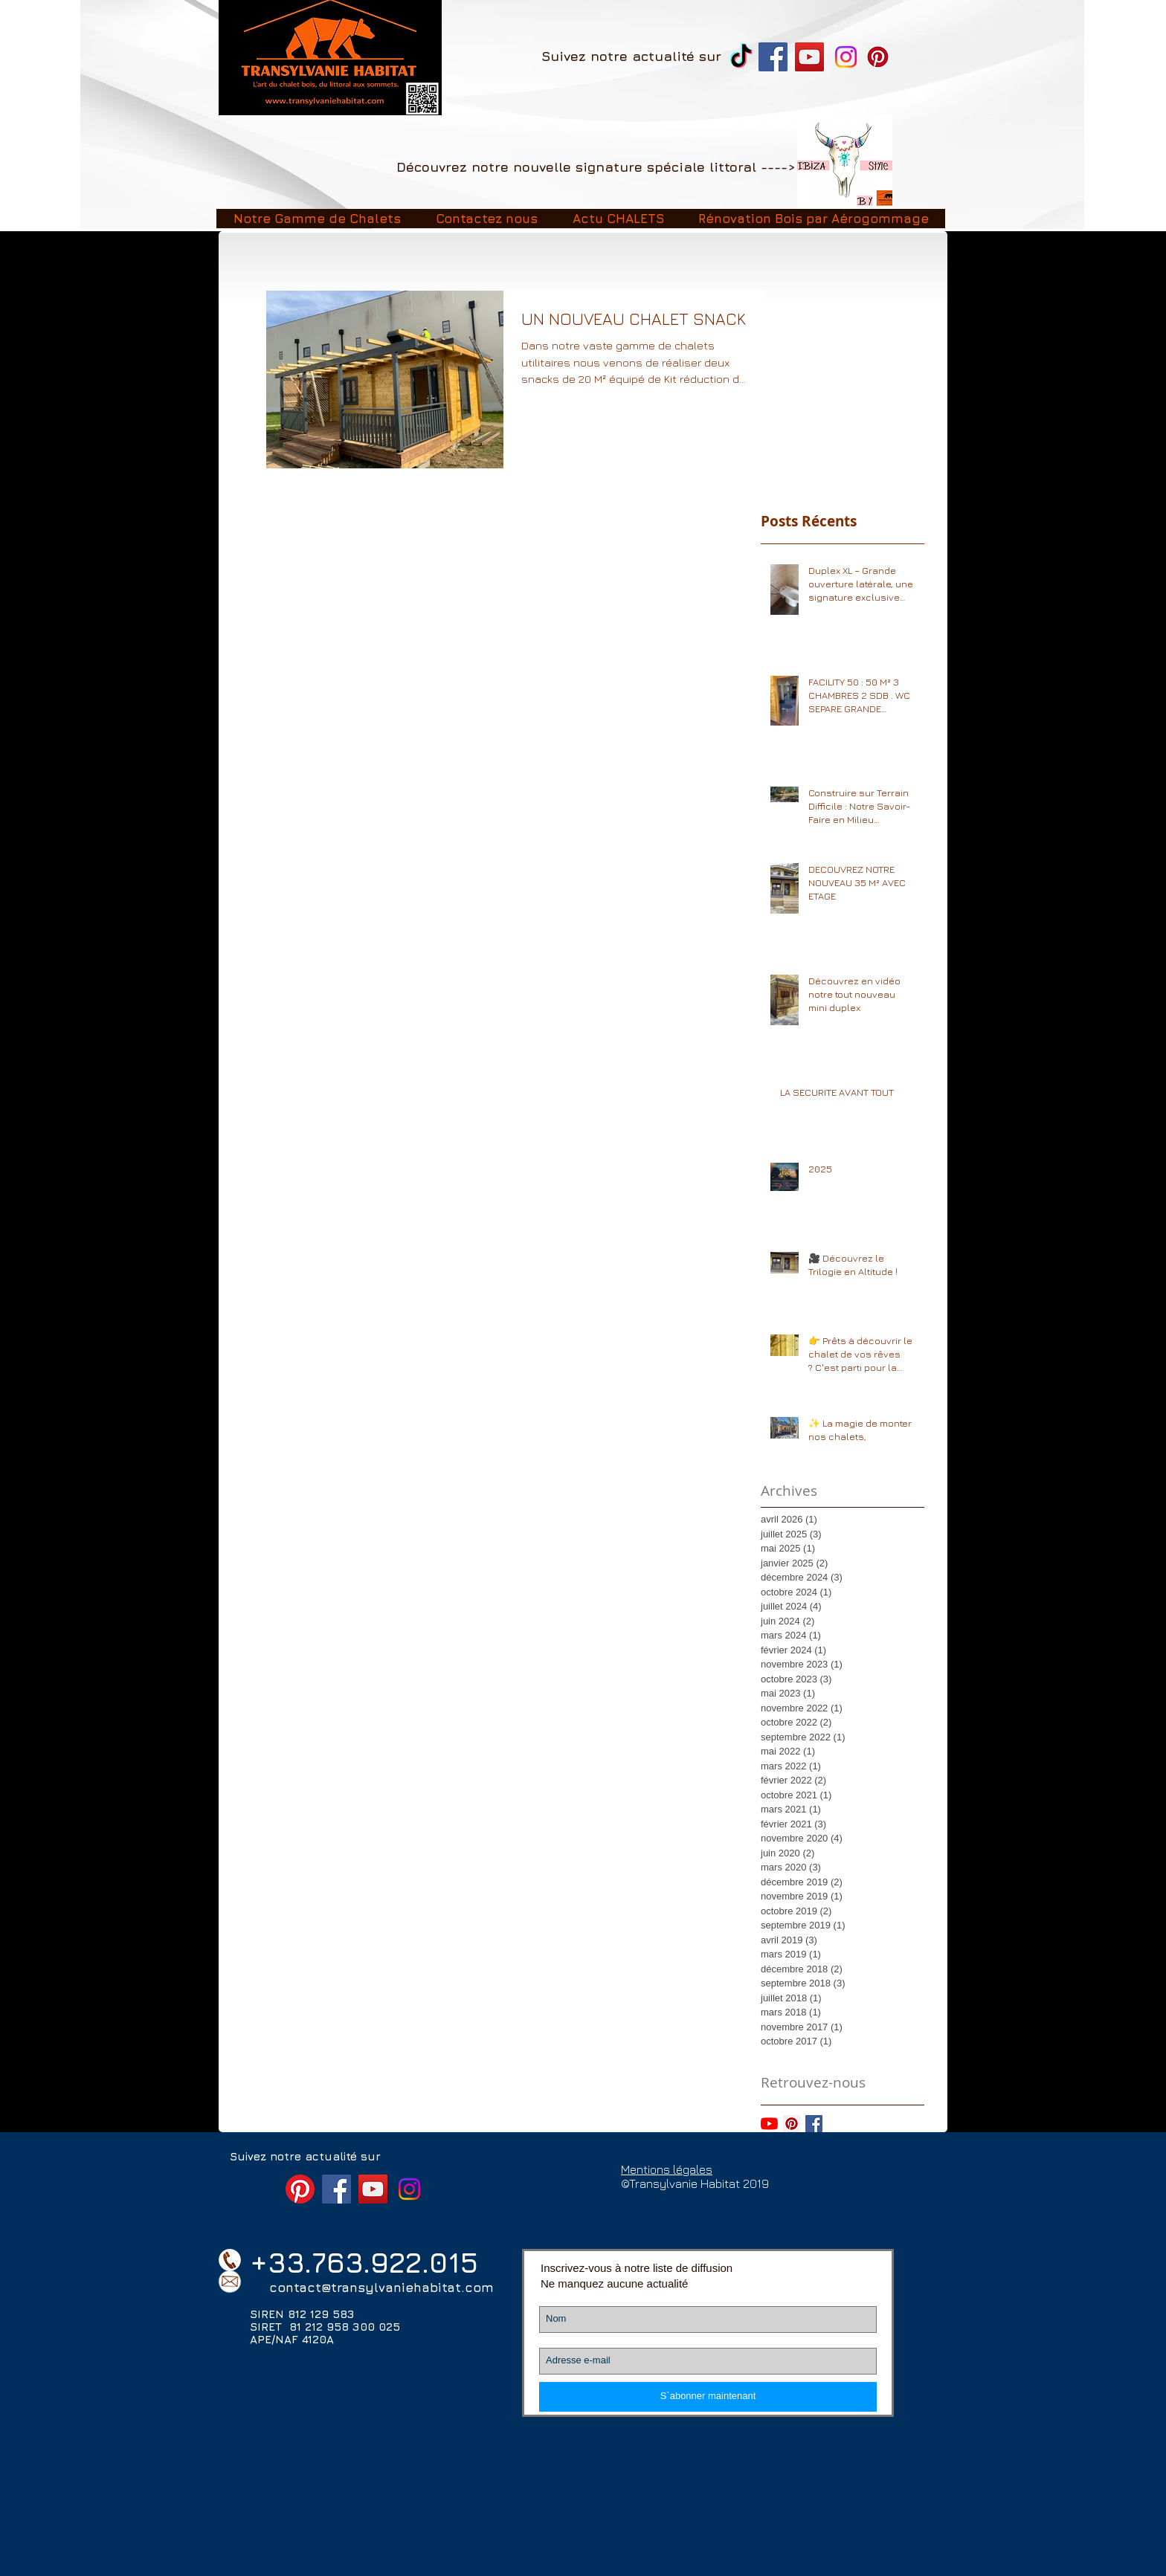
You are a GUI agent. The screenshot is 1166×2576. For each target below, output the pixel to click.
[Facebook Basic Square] (813, 2123)
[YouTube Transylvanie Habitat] (809, 56)
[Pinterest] (877, 56)
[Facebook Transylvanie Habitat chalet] (772, 56)
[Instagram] (845, 56)
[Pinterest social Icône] (791, 2123)
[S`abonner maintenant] (708, 2397)
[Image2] (844, 162)
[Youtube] (769, 2123)
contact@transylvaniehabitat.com (381, 2287)
